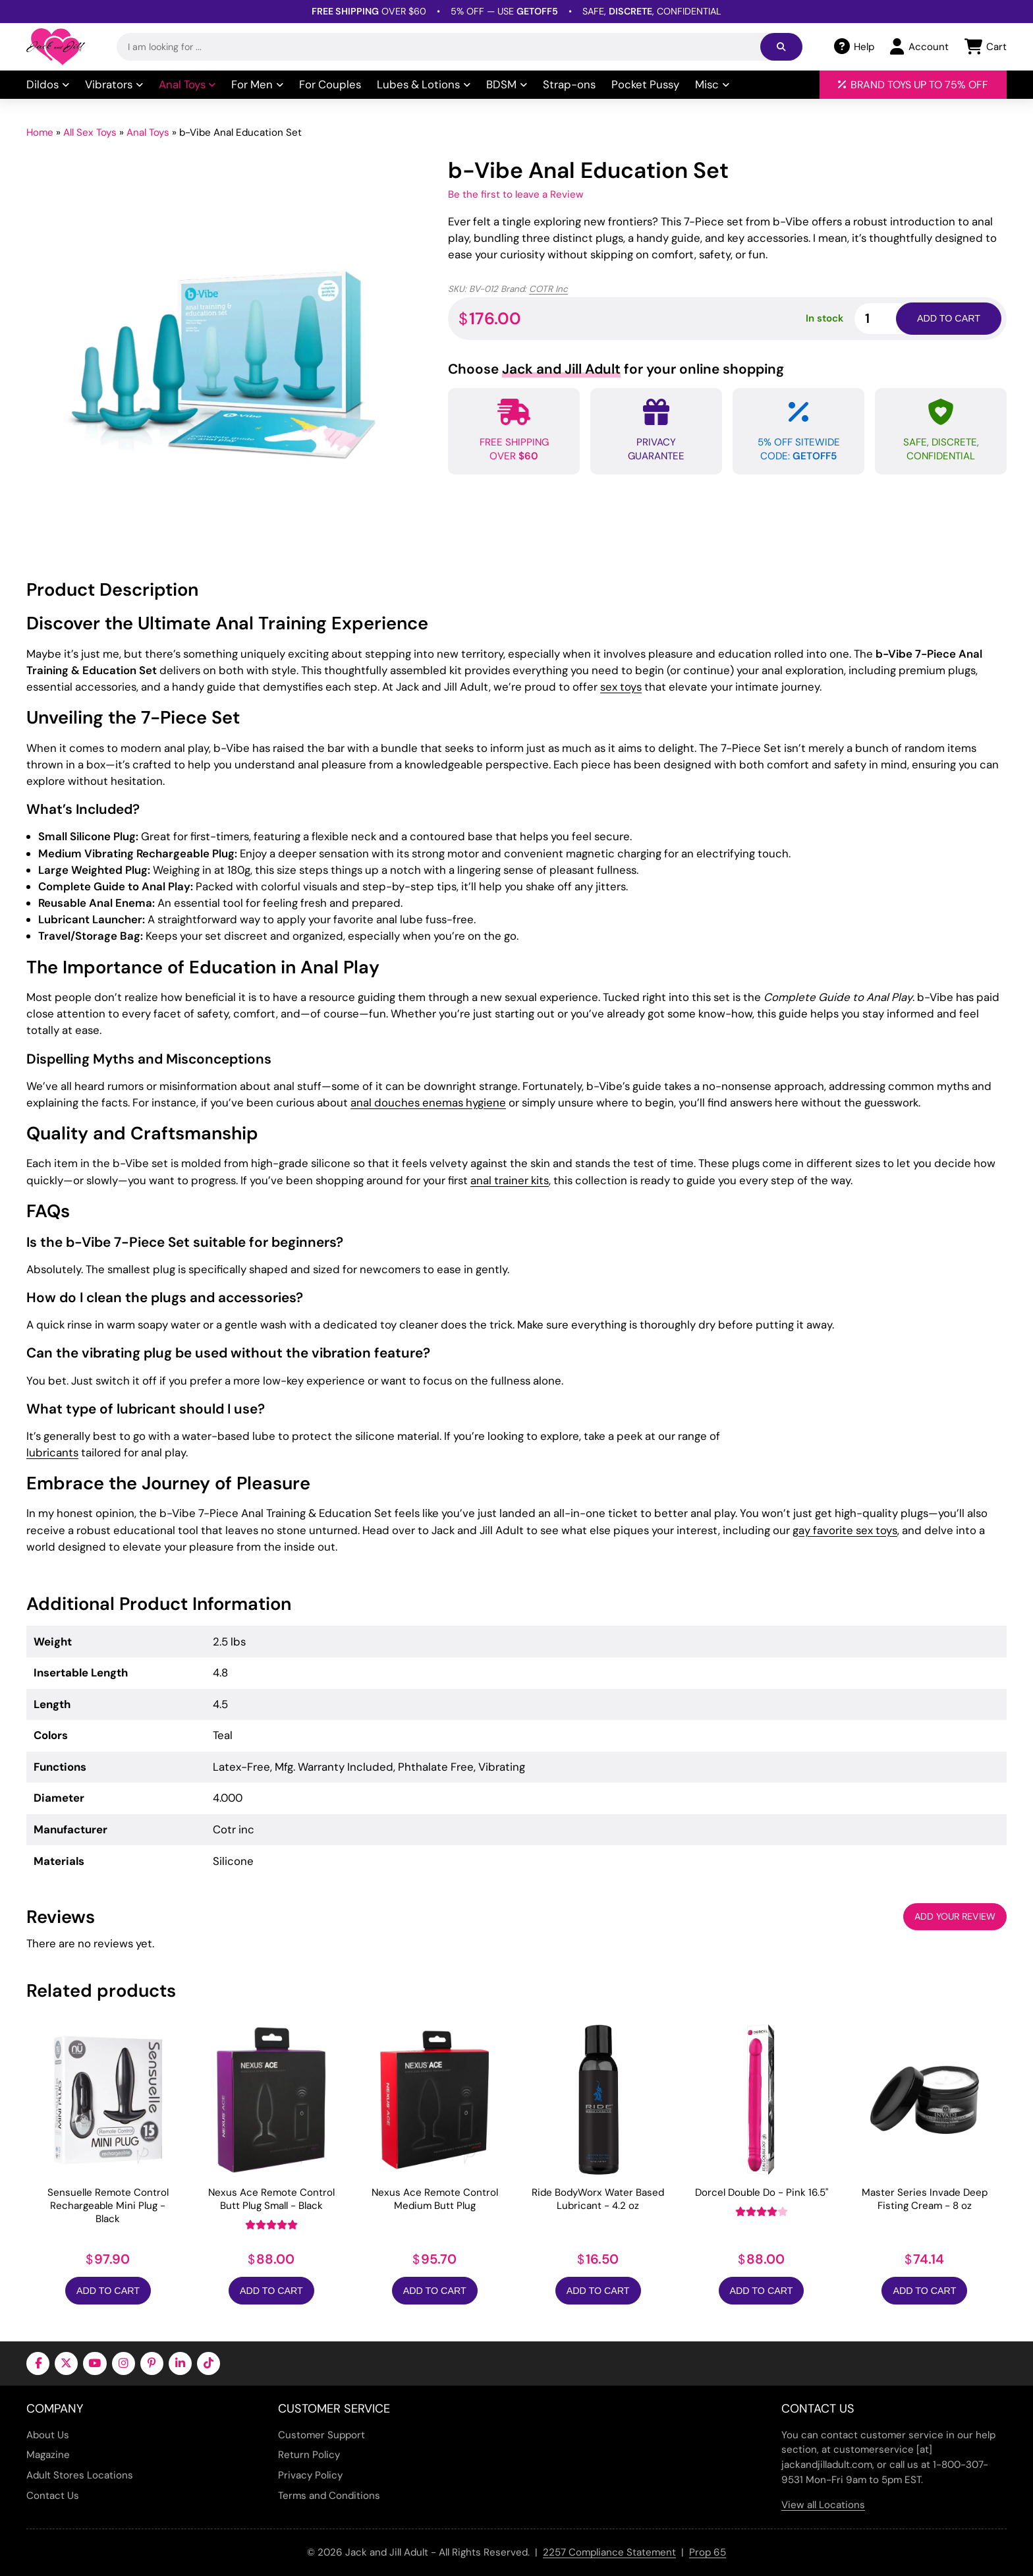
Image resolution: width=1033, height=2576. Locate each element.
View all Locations (823, 2504)
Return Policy (309, 2454)
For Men (257, 84)
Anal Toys (187, 84)
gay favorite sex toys (845, 1530)
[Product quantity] (891, 318)
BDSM (506, 84)
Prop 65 (707, 2552)
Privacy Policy (310, 2475)
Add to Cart (108, 2290)
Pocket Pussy (645, 84)
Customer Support (321, 2435)
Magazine (48, 2454)
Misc (712, 84)
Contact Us (52, 2495)
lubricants (52, 1452)
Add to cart (948, 318)
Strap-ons (569, 84)
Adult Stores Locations (79, 2475)
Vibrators (114, 84)
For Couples (330, 84)
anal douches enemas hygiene (428, 1102)
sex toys (621, 686)
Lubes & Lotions (423, 84)
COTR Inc (548, 289)
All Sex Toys (90, 132)
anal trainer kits (509, 1180)
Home (39, 132)
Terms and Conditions (329, 2495)
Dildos (47, 84)
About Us (47, 2435)
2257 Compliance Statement (609, 2552)
